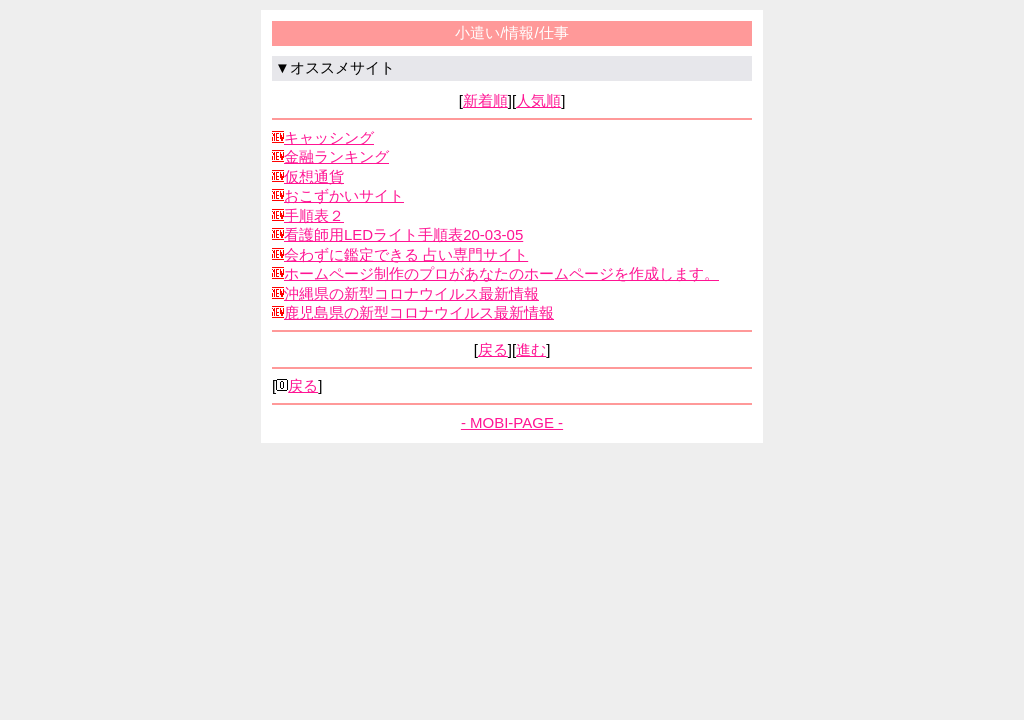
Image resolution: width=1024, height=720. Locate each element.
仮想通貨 (314, 176)
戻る (493, 349)
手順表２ (314, 215)
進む (531, 349)
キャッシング (329, 137)
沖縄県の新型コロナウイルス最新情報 (411, 293)
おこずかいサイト (344, 195)
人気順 (538, 100)
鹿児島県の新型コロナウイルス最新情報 (419, 312)
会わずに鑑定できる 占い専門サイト (406, 254)
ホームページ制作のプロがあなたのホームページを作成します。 (501, 273)
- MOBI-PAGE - (512, 422)
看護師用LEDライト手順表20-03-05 (403, 234)
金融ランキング (336, 156)
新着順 (485, 100)
